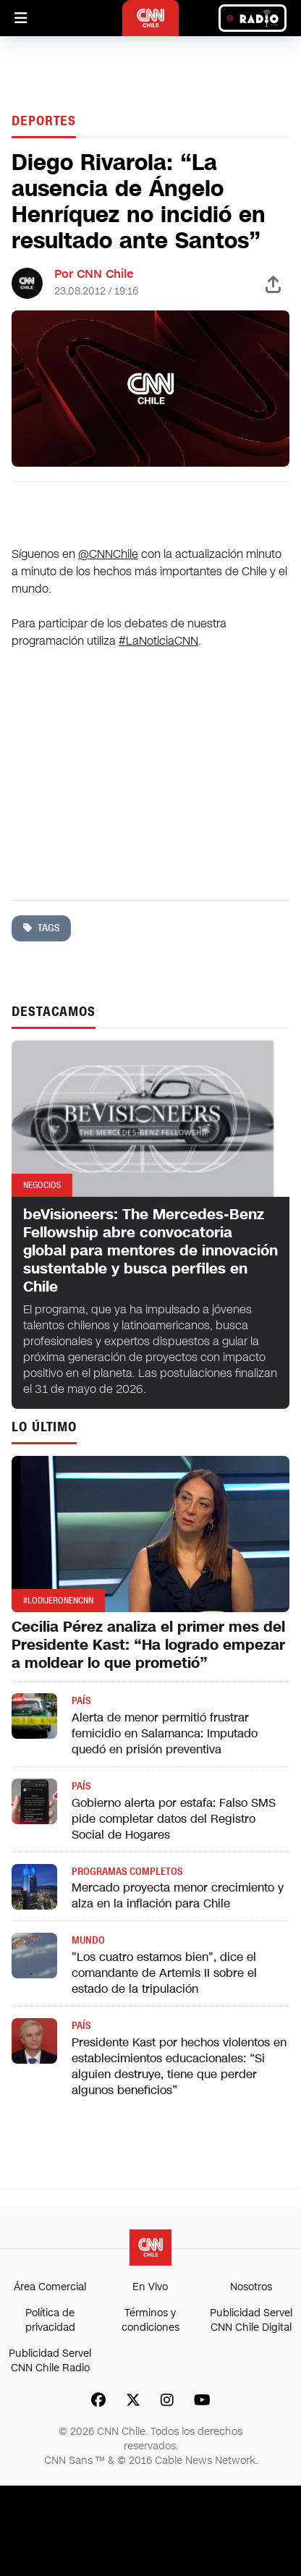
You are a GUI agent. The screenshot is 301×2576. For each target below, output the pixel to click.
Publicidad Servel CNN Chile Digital (251, 2320)
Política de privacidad (50, 2320)
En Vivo (150, 2287)
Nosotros (251, 2287)
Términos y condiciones (150, 2320)
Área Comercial (50, 2287)
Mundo (88, 1940)
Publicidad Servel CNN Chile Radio (50, 2361)
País (81, 1701)
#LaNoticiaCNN (158, 640)
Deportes (44, 120)
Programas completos (127, 1871)
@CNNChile (108, 554)
